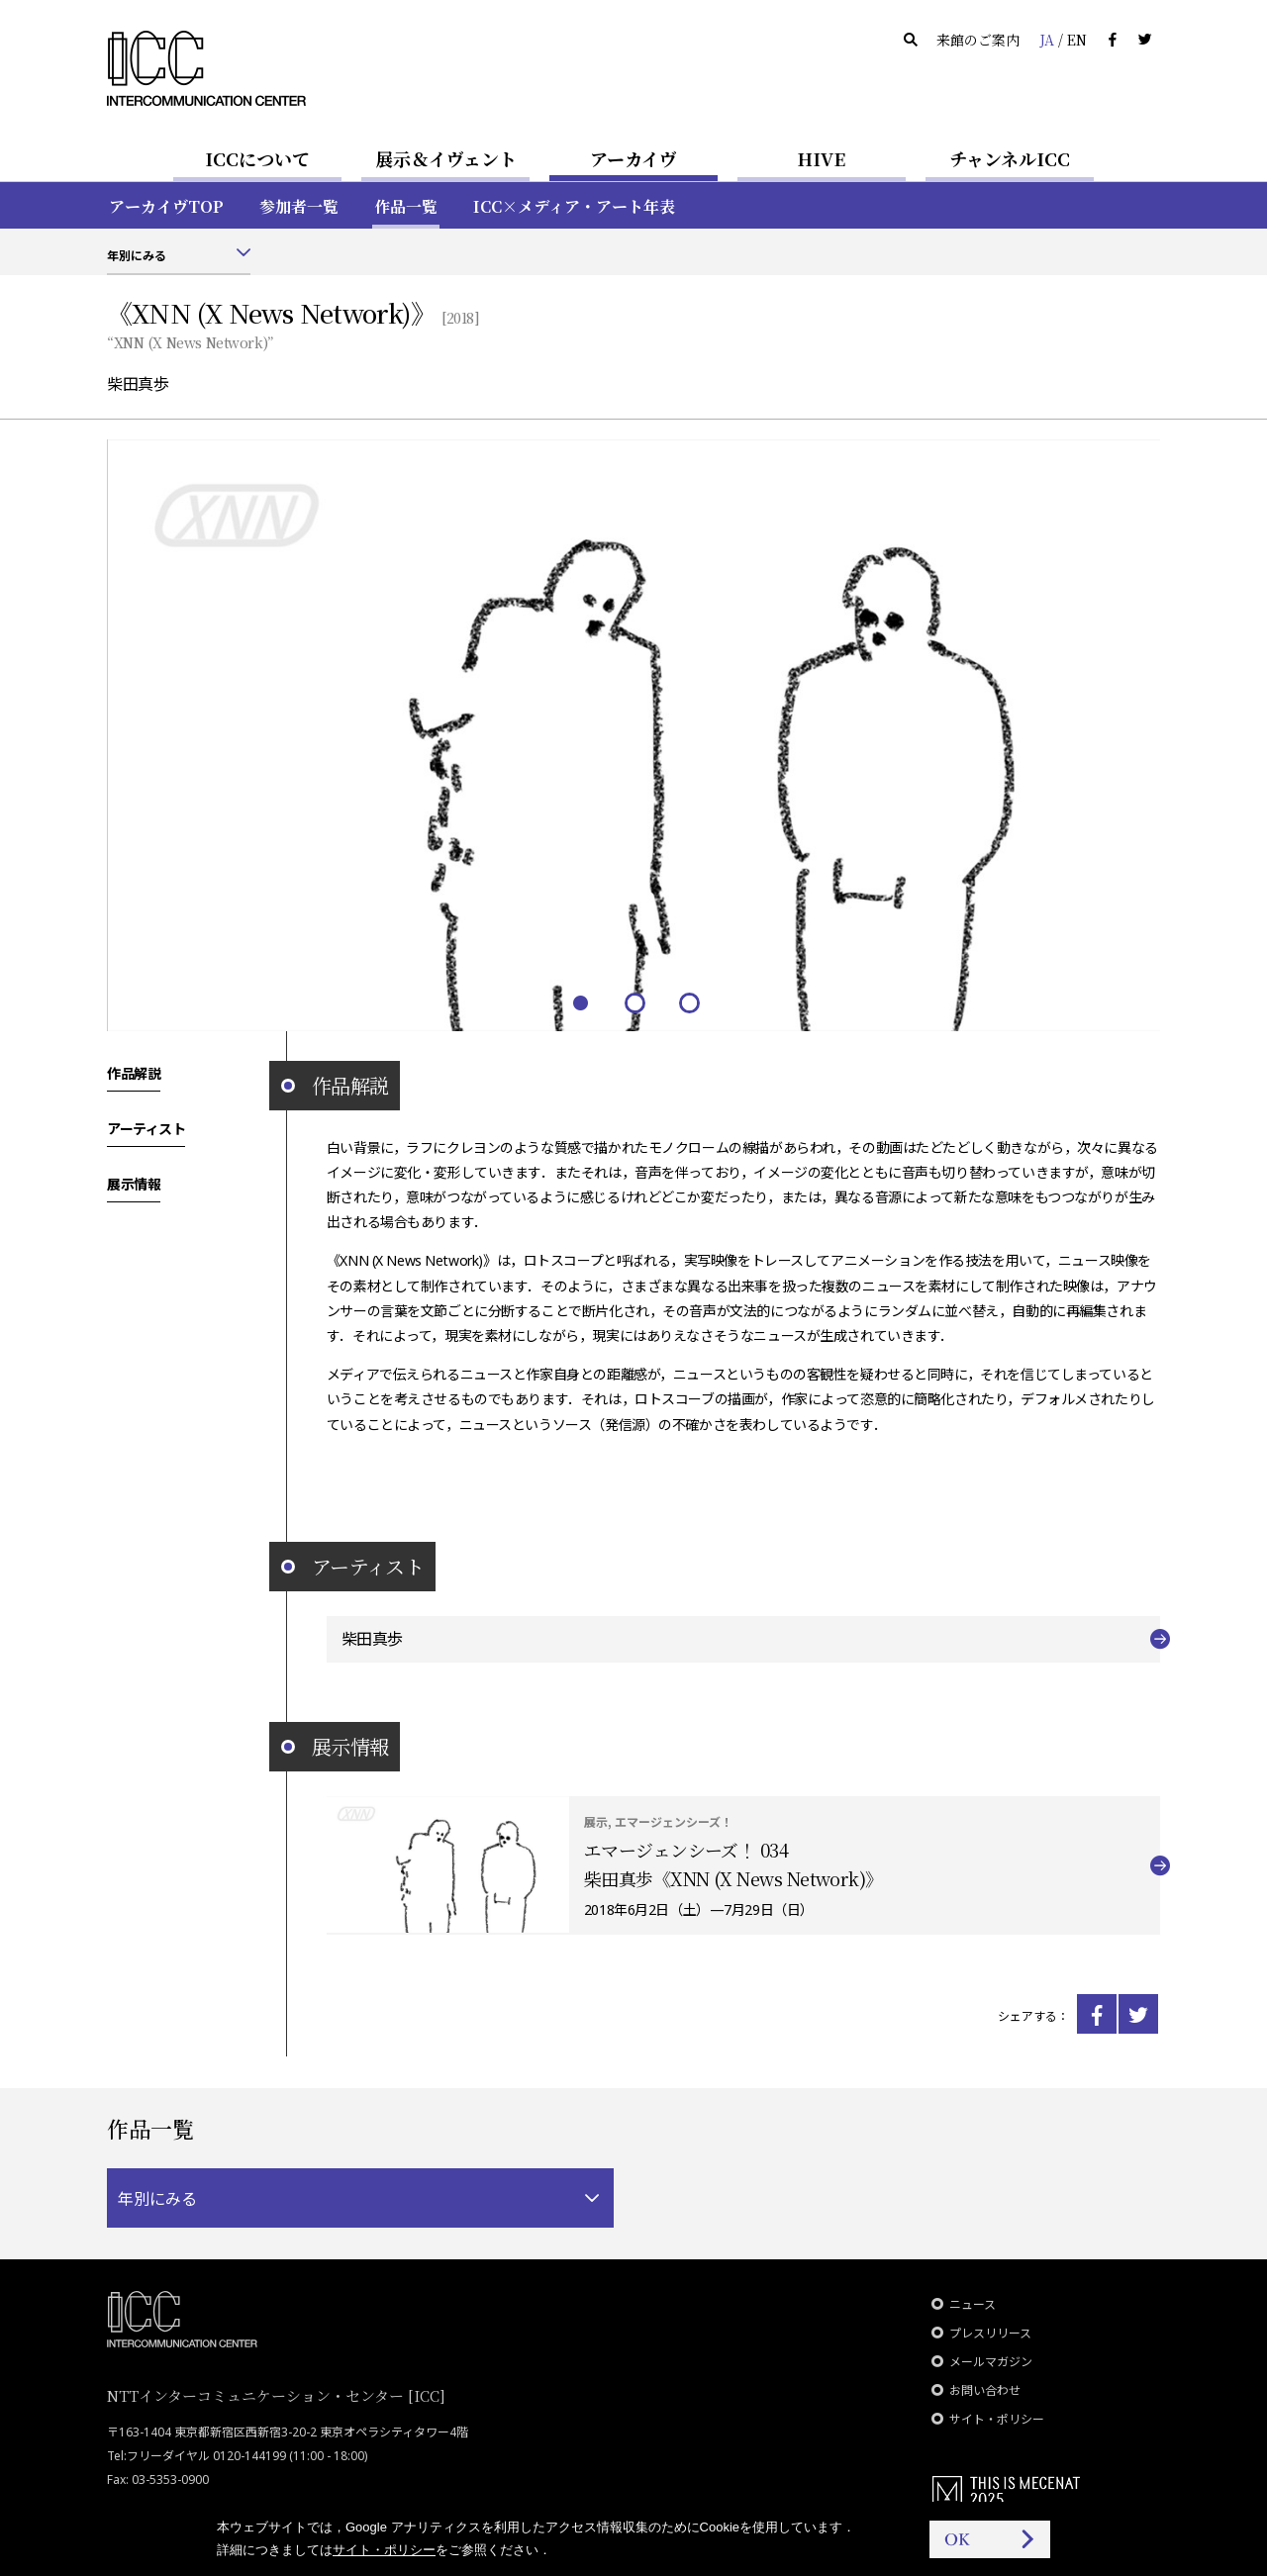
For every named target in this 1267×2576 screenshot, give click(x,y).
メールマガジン (990, 2361)
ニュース (972, 2304)
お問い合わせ (985, 2390)
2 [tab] (634, 1002)
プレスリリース (990, 2333)
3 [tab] (688, 1002)
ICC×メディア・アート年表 (574, 206)
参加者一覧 (299, 206)
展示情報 (133, 1183)
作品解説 (133, 1073)
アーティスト (146, 1128)
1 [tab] (579, 1002)
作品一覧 (406, 206)
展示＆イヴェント (446, 158)
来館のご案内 (978, 39)
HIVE (821, 158)
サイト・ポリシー (996, 2419)
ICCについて (257, 158)
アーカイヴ (633, 158)
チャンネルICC (1009, 158)
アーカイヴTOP (166, 206)
